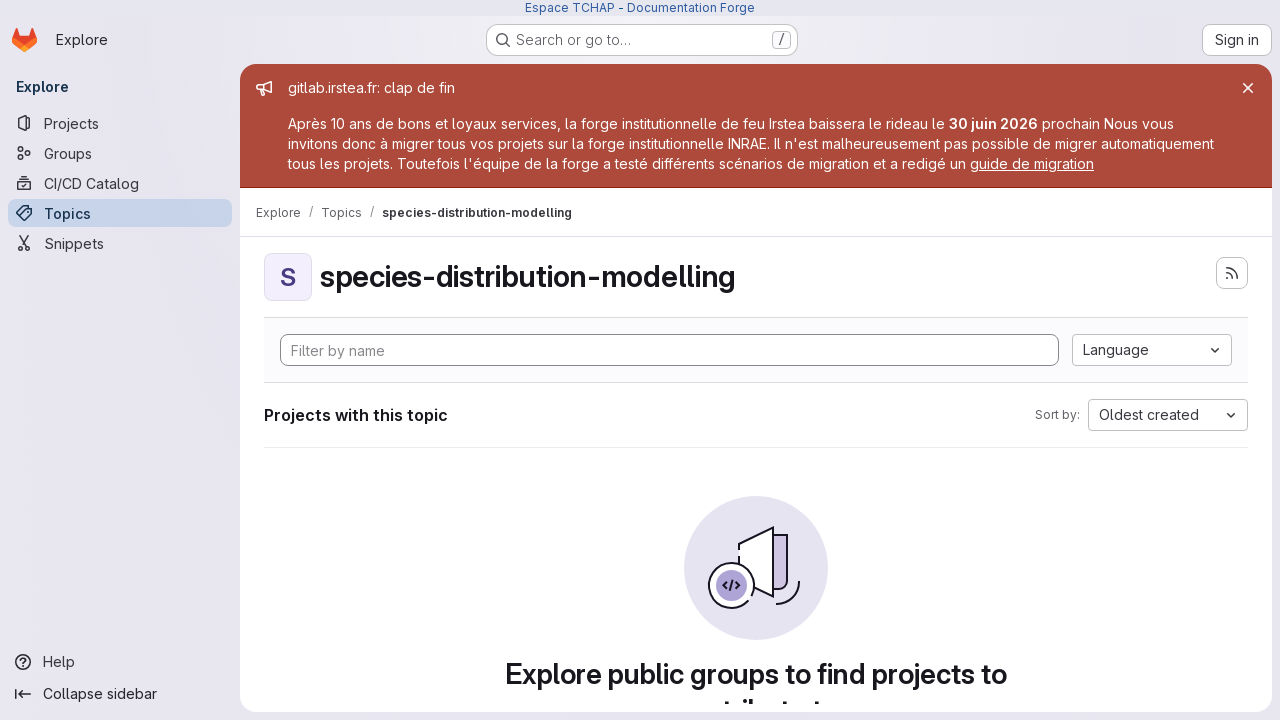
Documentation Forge (691, 7)
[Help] (120, 662)
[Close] (1248, 88)
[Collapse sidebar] (120, 694)
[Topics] (120, 213)
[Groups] (120, 153)
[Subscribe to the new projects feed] (1232, 273)
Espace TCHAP (570, 7)
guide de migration (1032, 163)
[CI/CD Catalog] (120, 183)
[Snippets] (120, 243)
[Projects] (120, 123)
